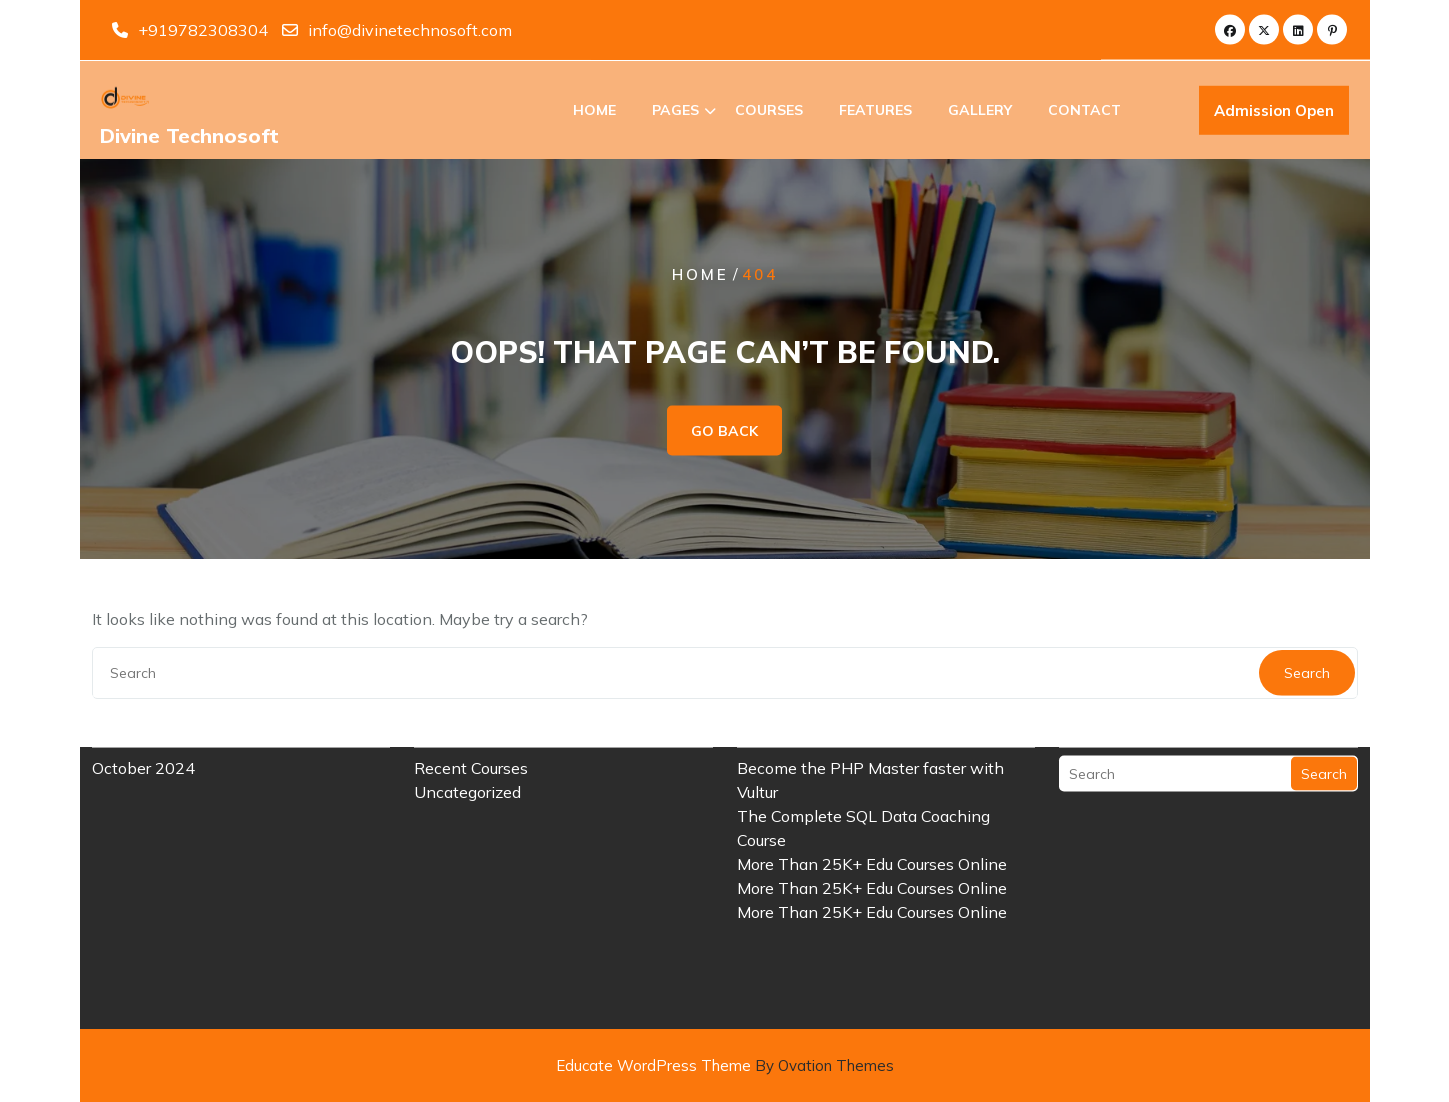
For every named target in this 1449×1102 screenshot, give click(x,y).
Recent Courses (471, 720)
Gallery (980, 112)
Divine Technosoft (189, 137)
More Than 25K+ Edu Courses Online (872, 816)
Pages (675, 112)
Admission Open (1274, 113)
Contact (1084, 112)
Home (594, 112)
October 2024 (143, 720)
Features (875, 112)
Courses (769, 112)
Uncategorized (467, 744)
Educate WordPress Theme (725, 1065)
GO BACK (724, 431)
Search (1324, 726)
